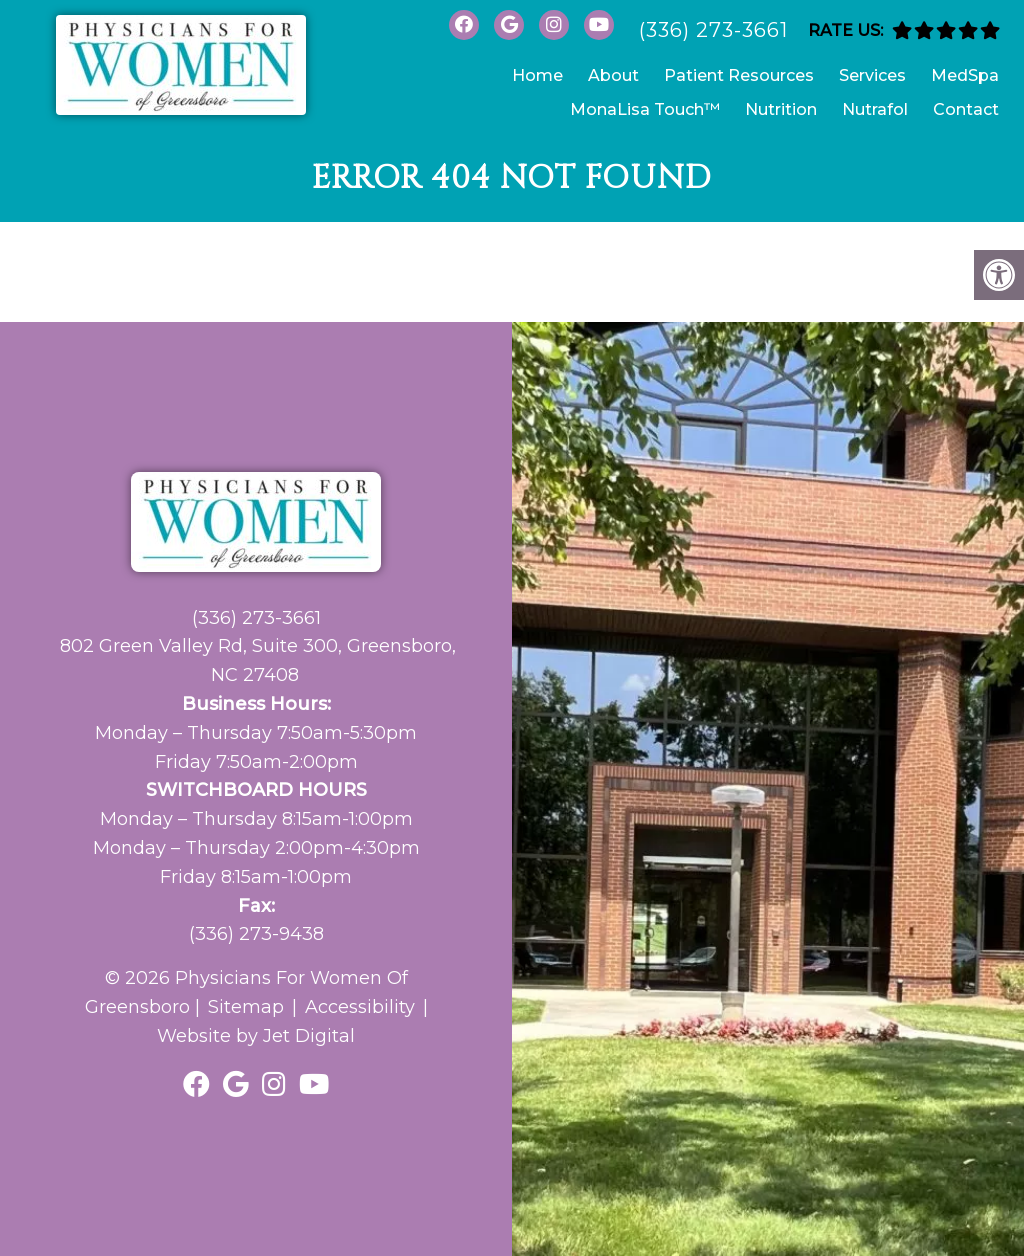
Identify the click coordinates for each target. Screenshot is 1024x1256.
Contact (966, 109)
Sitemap (246, 1007)
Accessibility (360, 1007)
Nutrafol (875, 109)
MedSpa (965, 75)
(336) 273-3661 (713, 30)
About (613, 75)
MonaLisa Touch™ (645, 109)
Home (537, 75)
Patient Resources (739, 75)
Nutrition (781, 109)
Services (872, 75)
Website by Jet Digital (256, 1036)
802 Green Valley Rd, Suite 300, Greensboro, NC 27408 (258, 660)
